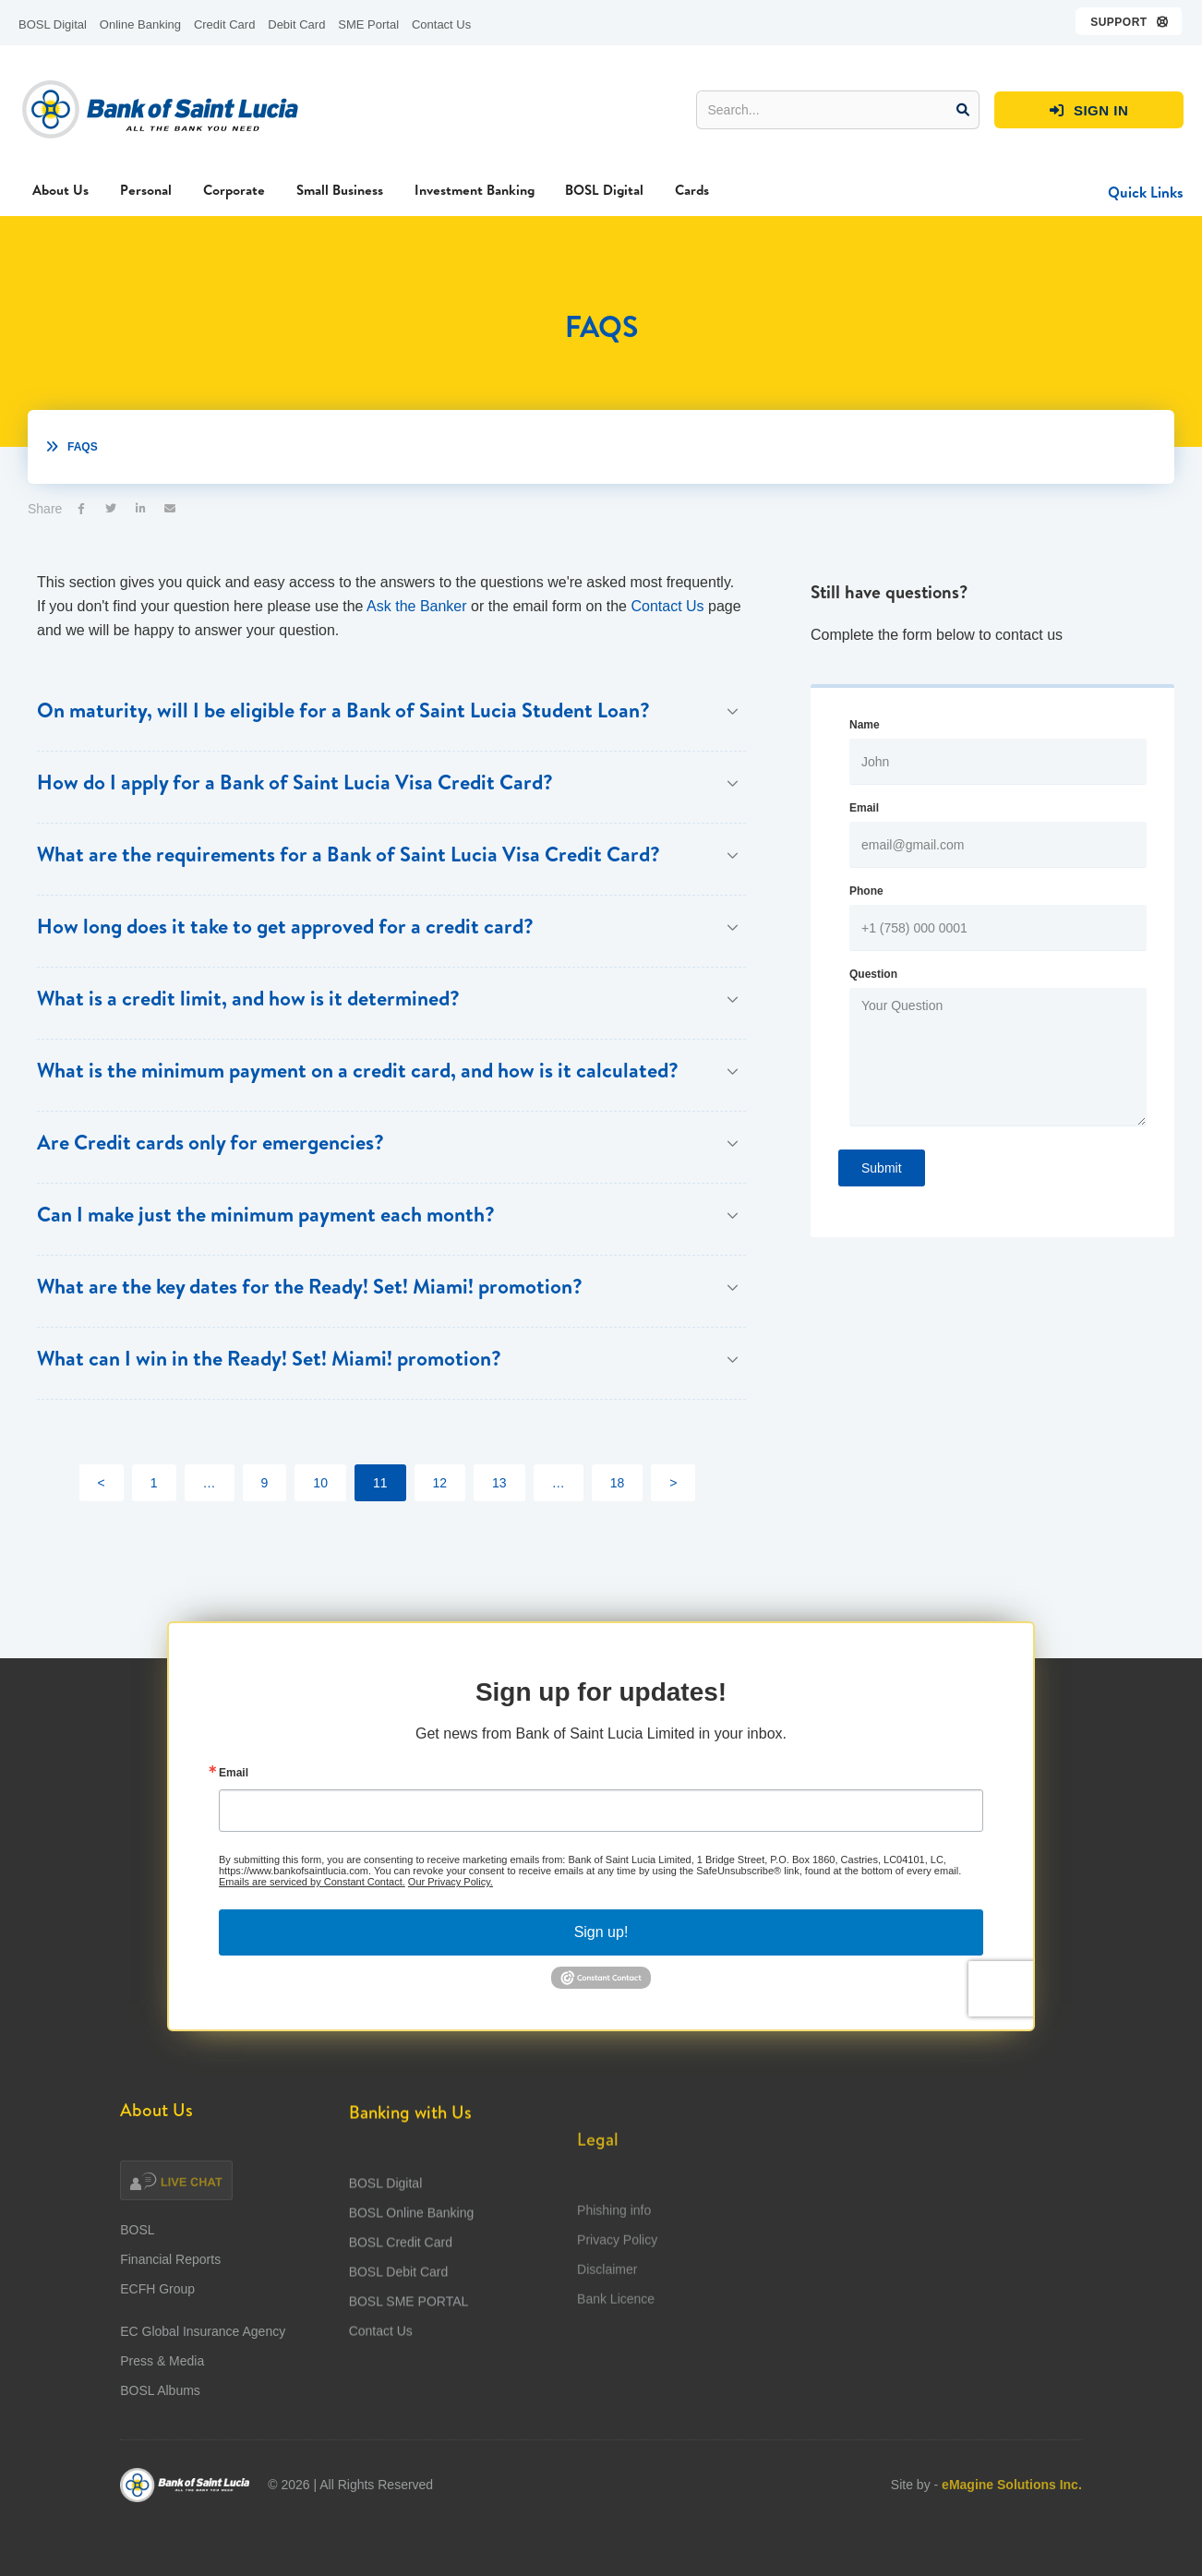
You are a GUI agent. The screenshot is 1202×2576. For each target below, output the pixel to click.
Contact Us (441, 24)
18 (617, 1482)
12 (440, 1482)
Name (864, 724)
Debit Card (296, 24)
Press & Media (162, 2379)
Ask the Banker (417, 606)
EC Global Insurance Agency (202, 2349)
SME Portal (368, 24)
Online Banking (140, 24)
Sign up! (601, 1950)
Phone (866, 891)
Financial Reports (170, 2277)
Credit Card (224, 24)
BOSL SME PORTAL (409, 2363)
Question (873, 974)
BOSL (137, 2248)
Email (864, 807)
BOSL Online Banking (412, 2275)
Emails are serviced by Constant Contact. (312, 1900)
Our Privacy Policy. (450, 1900)
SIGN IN (1089, 111)
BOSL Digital (52, 24)
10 (320, 1482)
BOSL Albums (160, 2408)
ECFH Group (157, 2307)
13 (499, 1482)
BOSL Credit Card (400, 2304)
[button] (1130, 21)
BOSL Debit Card (399, 2334)
